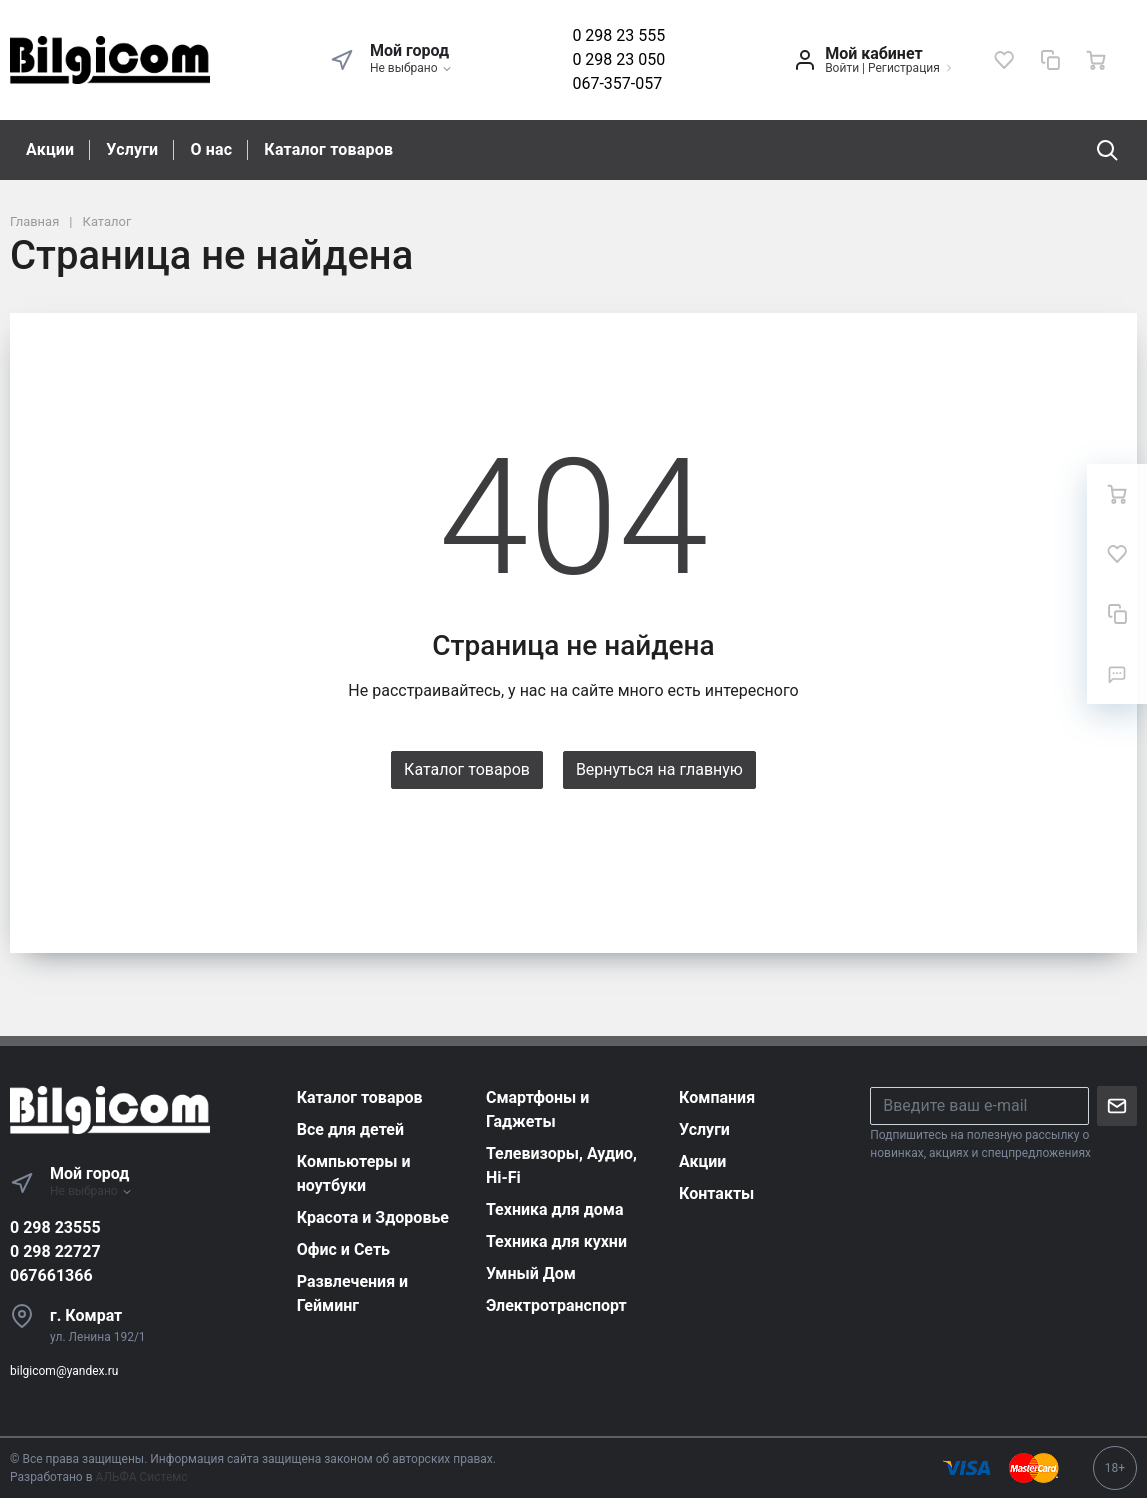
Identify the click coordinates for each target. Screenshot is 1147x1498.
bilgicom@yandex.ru (64, 1371)
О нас (211, 149)
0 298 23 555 (618, 35)
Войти (842, 68)
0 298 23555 (55, 1227)
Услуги (132, 149)
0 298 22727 (55, 1251)
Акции (50, 149)
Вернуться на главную (659, 769)
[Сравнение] (1050, 60)
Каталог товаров (328, 149)
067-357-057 (617, 83)
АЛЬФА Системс (140, 1477)
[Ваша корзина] (1096, 60)
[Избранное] (1004, 60)
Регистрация (904, 68)
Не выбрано (411, 68)
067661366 (51, 1275)
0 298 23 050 (618, 59)
